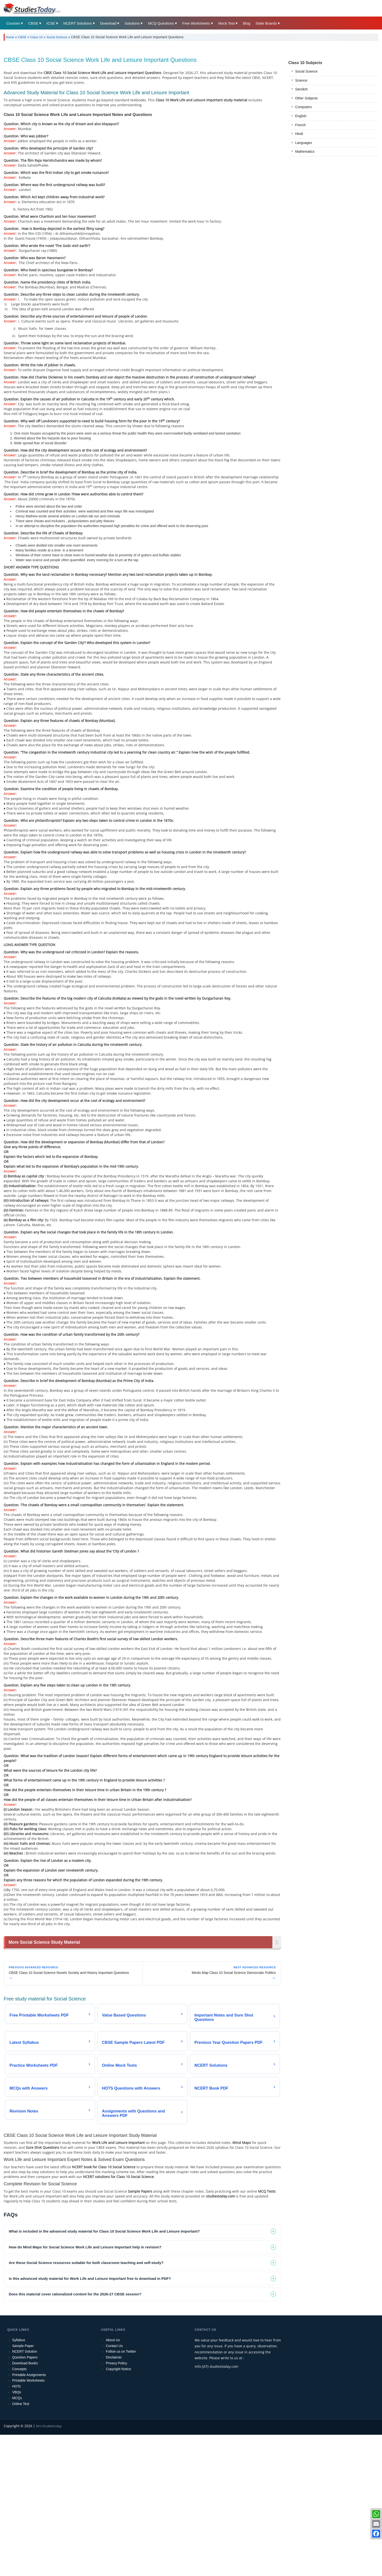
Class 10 (36, 37)
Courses (13, 23)
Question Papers (25, 2495)
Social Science (56, 37)
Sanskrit (301, 157)
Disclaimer (114, 2495)
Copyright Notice (118, 2507)
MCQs (17, 2536)
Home (10, 37)
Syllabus (18, 2478)
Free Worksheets (196, 23)
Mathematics (305, 220)
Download (108, 23)
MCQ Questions (161, 23)
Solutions (132, 23)
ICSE (51, 23)
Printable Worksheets (28, 2518)
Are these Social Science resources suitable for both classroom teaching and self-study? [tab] (86, 2400)
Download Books (25, 2501)
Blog (246, 23)
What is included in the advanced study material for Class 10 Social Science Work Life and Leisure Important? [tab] (104, 2369)
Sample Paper (23, 2483)
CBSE (33, 23)
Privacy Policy (116, 2501)
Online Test (20, 2541)
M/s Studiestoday (49, 2563)
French (300, 193)
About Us (113, 2478)
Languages (303, 211)
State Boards (266, 23)
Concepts (19, 2507)
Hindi (299, 202)
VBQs (16, 2530)
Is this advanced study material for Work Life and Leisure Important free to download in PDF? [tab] (90, 2416)
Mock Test (226, 23)
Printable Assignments (29, 2512)
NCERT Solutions (77, 23)
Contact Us (114, 2483)
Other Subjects (306, 166)
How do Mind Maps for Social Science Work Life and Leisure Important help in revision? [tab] (85, 2385)
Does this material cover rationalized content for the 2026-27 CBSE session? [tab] (75, 2432)
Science (301, 149)
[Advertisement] (150, 81)
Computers (303, 175)
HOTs (16, 2524)
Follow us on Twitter (121, 2489)
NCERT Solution (24, 2489)
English (300, 184)
